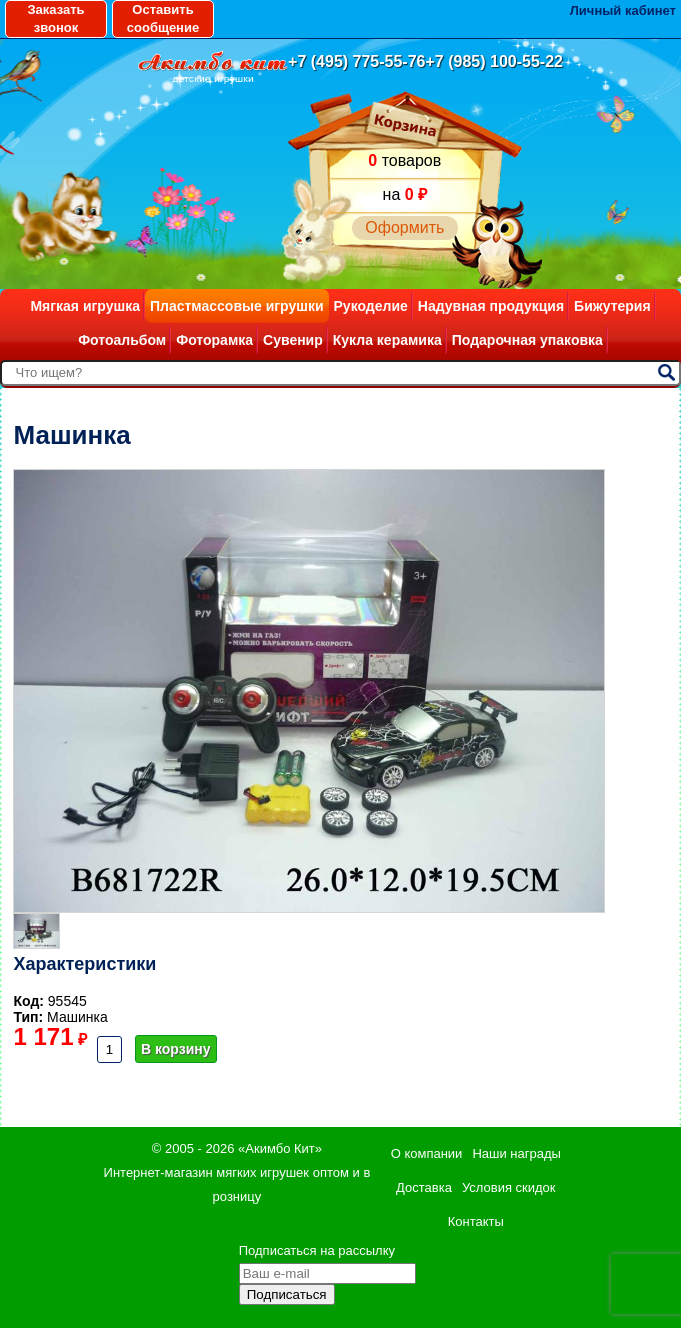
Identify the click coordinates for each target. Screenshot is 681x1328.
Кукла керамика (387, 340)
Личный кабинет (623, 10)
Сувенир (293, 340)
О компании (427, 1153)
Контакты (476, 1221)
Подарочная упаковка (527, 340)
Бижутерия (612, 306)
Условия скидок (509, 1187)
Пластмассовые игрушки (237, 306)
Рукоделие (371, 306)
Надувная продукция (491, 306)
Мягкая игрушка (85, 306)
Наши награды (516, 1153)
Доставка (424, 1187)
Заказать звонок (55, 18)
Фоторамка (214, 340)
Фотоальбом (122, 340)
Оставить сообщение (163, 18)
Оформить (404, 227)
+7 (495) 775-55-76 (356, 61)
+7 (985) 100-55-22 (494, 61)
